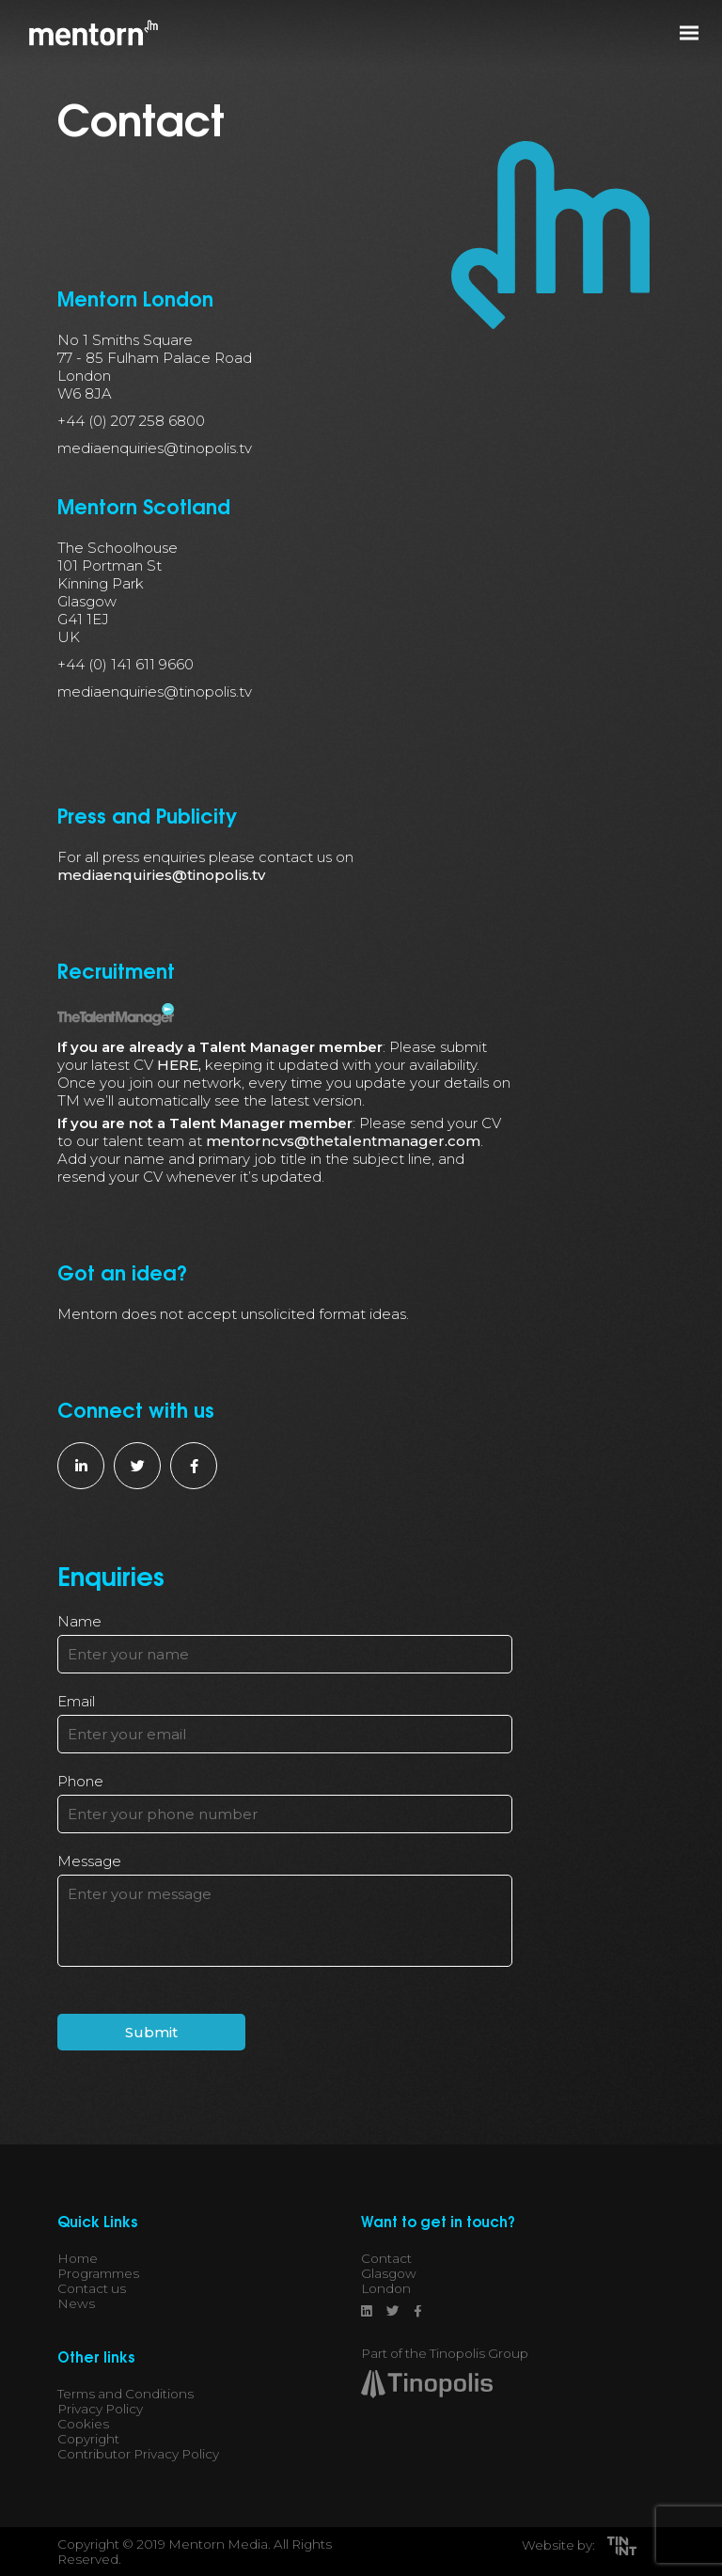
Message (89, 1861)
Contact (386, 2258)
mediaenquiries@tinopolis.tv (161, 875)
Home (77, 2258)
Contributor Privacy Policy (138, 2453)
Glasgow (388, 2273)
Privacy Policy (100, 2408)
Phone (80, 1781)
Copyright (88, 2438)
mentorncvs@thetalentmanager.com (343, 1141)
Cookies (83, 2423)
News (76, 2303)
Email (76, 1701)
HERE (177, 1065)
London (386, 2288)
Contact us (91, 2288)
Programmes (98, 2273)
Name (79, 1621)
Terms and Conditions (125, 2393)
